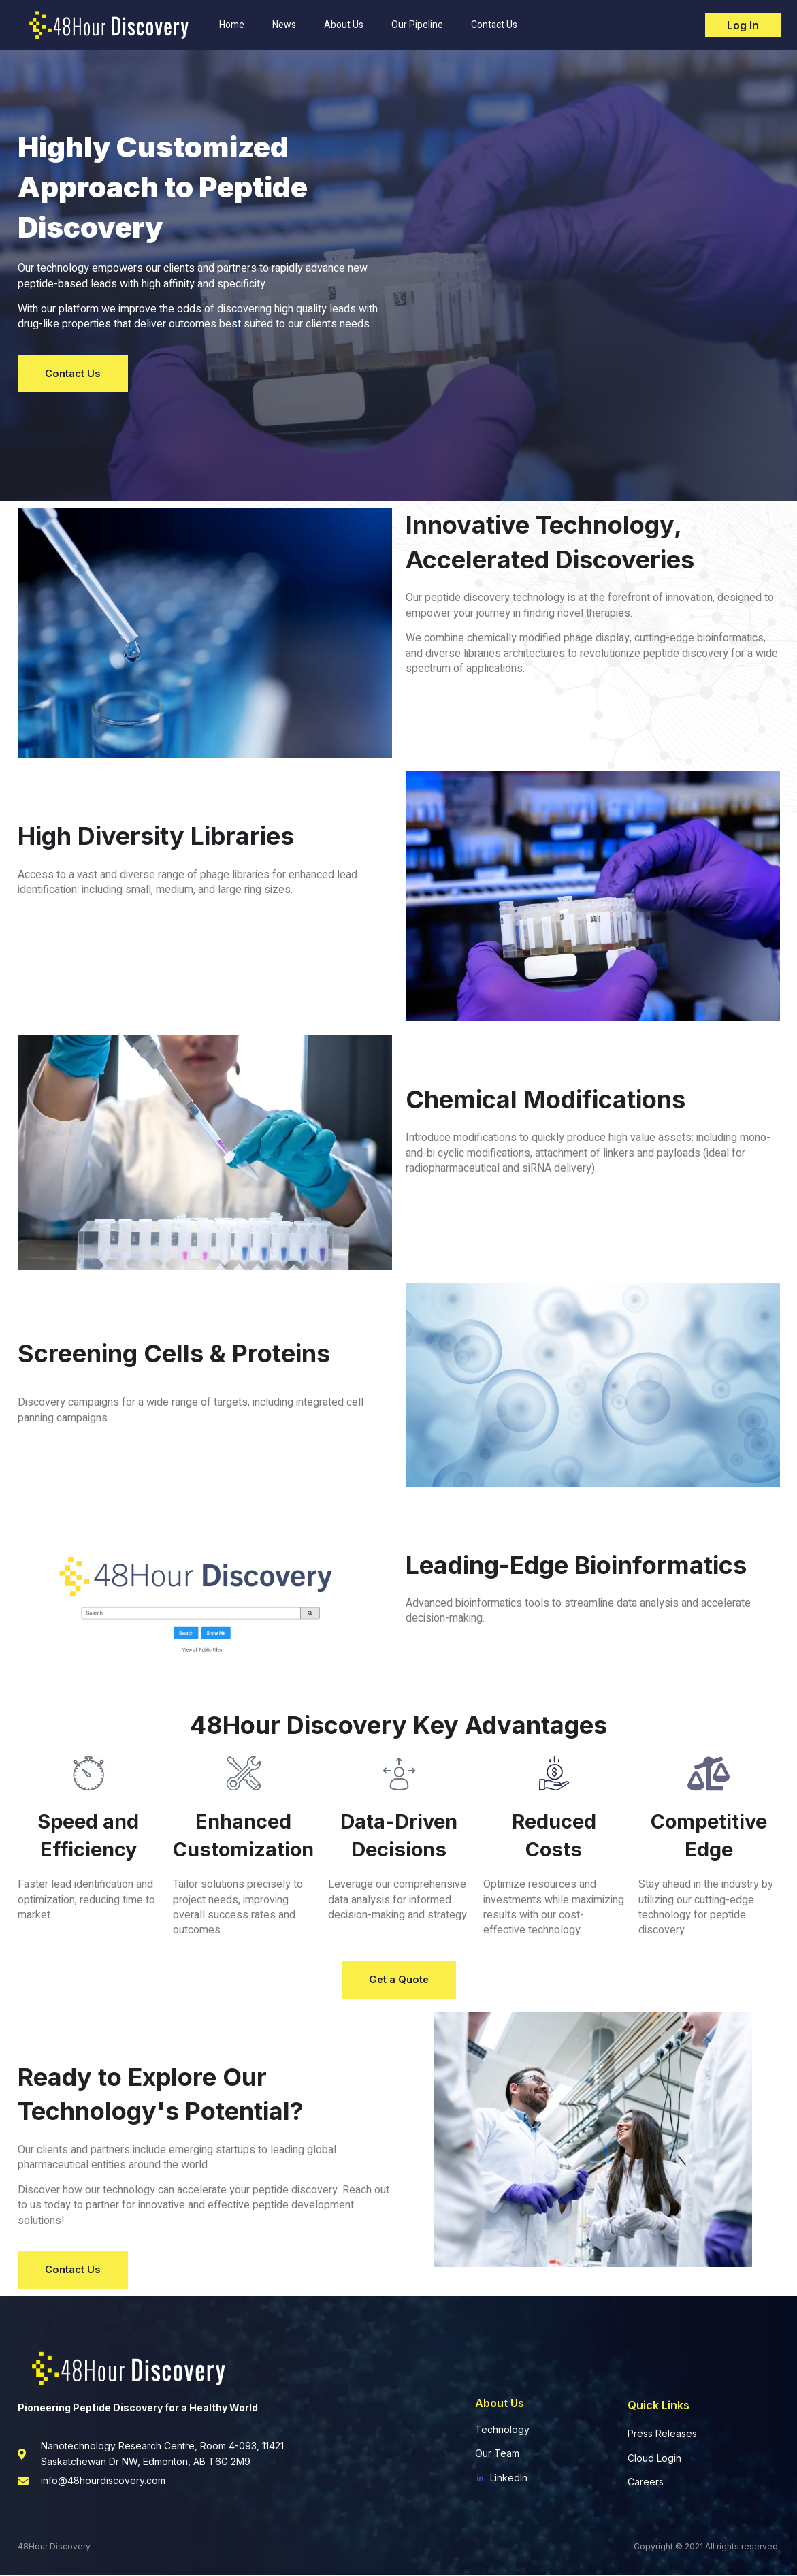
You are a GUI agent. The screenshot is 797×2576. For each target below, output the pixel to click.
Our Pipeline (417, 23)
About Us (343, 23)
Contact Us (494, 23)
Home (231, 23)
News (284, 23)
